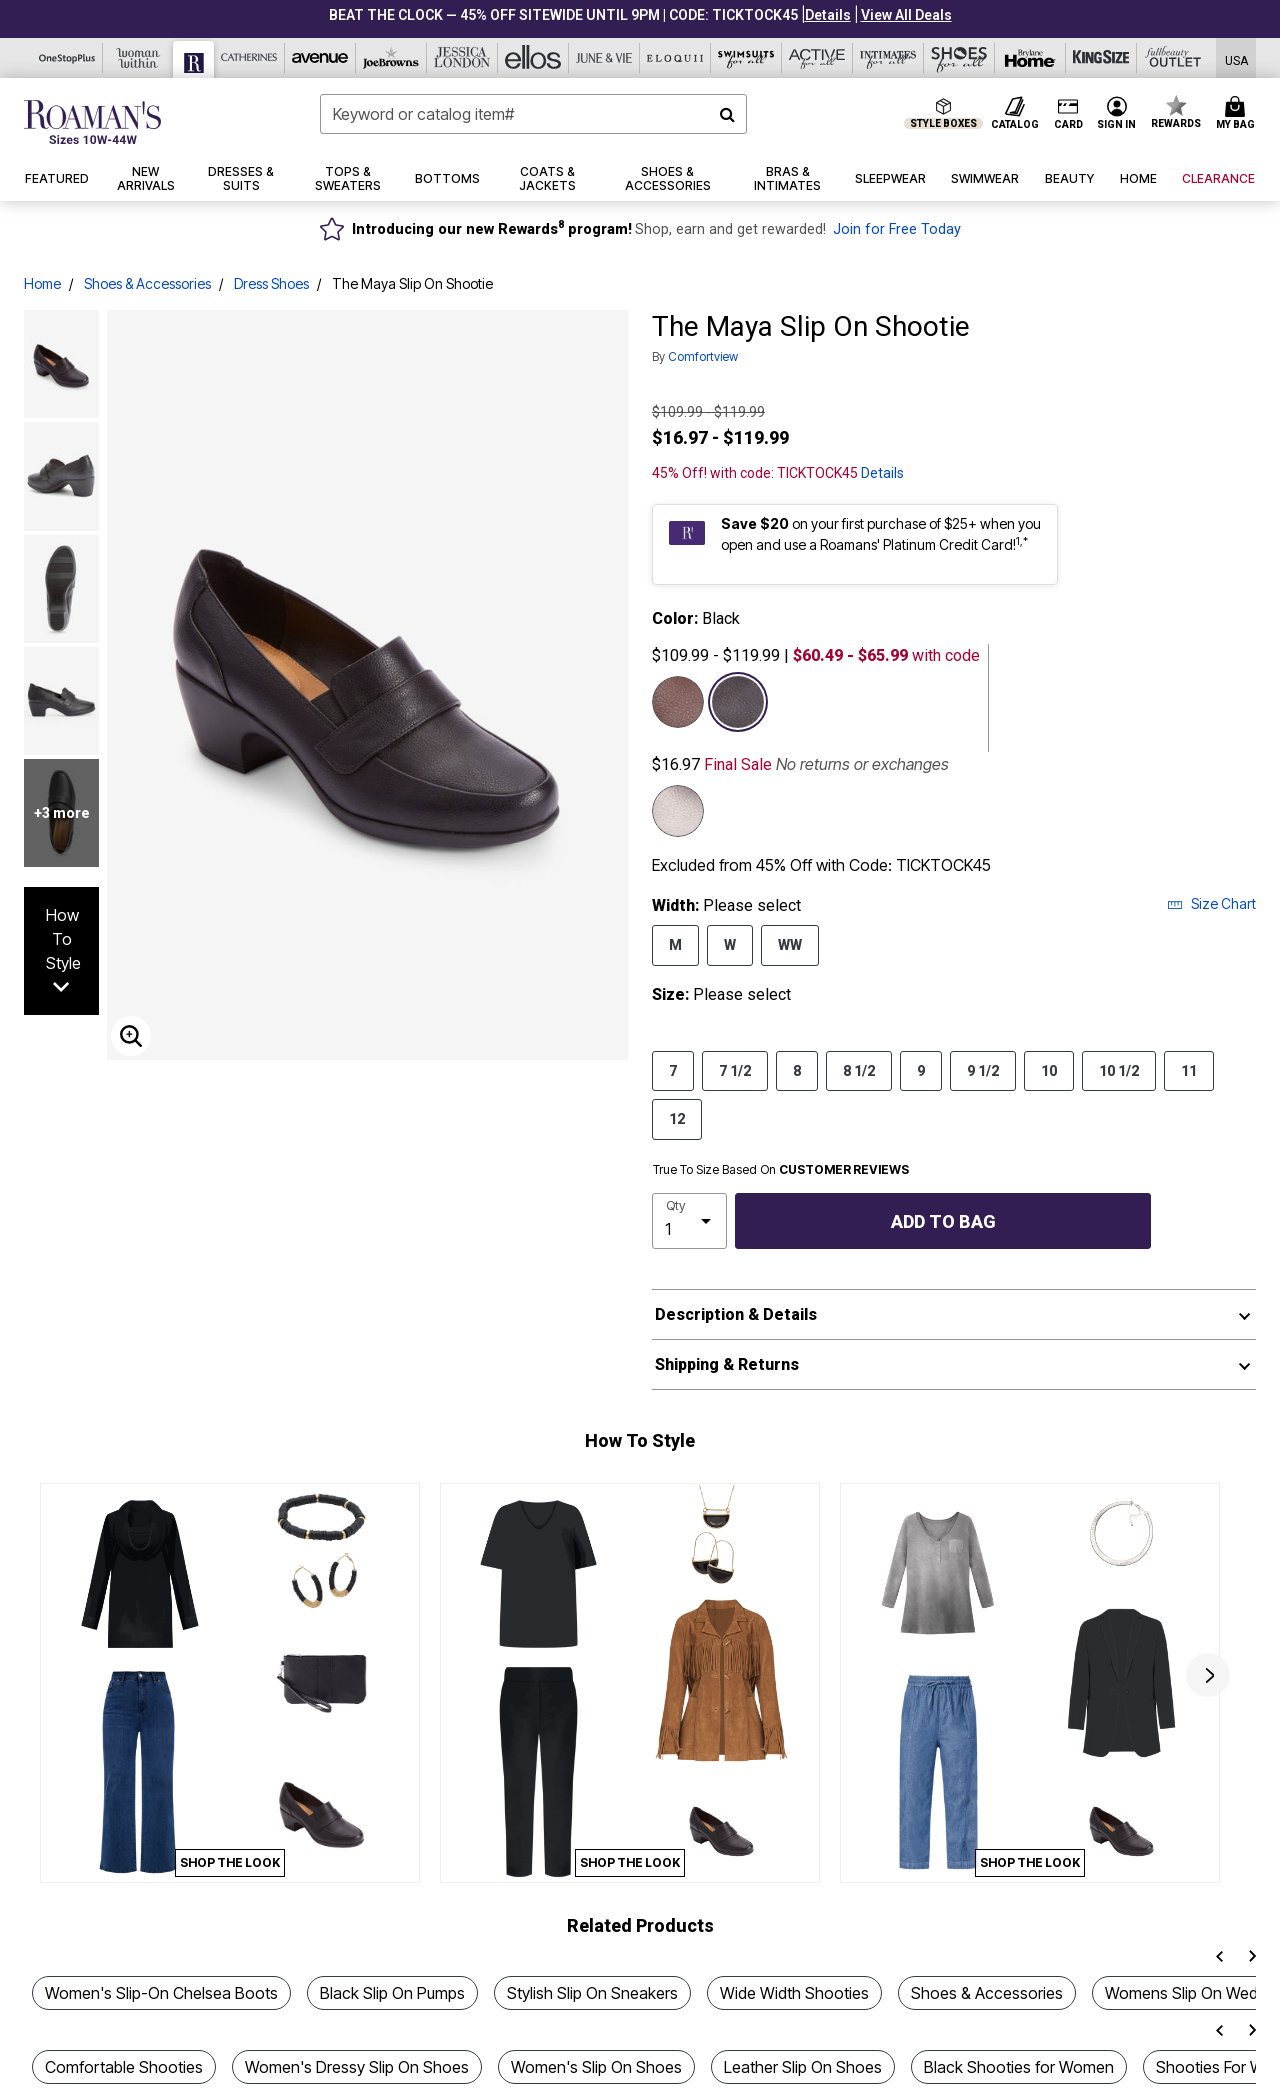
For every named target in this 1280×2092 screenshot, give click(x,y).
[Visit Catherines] (249, 58)
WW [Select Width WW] (790, 944)
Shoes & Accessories (147, 283)
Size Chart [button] (1211, 903)
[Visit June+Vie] (604, 58)
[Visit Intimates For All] (888, 58)
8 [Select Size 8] (797, 1070)
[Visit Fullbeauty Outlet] (1172, 58)
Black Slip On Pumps (392, 1993)
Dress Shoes (271, 283)
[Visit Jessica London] (462, 58)
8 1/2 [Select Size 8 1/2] (859, 1070)
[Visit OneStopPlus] (67, 58)
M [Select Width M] (675, 944)
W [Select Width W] (730, 944)
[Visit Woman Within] (138, 58)
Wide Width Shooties (794, 1993)
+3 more (62, 813)
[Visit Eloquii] (675, 58)
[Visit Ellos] (533, 58)
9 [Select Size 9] (921, 1070)
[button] (828, 15)
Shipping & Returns (727, 1364)
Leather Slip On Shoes (803, 2067)
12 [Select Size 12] (677, 1118)
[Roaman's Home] (92, 122)
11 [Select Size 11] (1189, 1070)
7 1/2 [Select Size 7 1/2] (735, 1070)
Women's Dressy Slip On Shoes (357, 2067)
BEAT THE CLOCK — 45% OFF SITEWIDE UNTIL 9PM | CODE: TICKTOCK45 (563, 15)
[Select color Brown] (678, 702)
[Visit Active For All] (817, 58)
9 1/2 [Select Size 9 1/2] (983, 1070)
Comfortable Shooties (124, 2067)
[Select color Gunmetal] (678, 811)
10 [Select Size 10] (1049, 1070)
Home (42, 283)
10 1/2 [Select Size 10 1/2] (1119, 1070)
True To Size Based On (781, 1170)
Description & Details (736, 1314)
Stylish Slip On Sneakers (592, 1993)
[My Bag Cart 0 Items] (1238, 114)
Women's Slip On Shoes (596, 2067)
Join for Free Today (897, 229)
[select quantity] (689, 1221)
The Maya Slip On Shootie (412, 283)
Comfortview (703, 356)
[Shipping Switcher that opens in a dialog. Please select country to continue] (1236, 58)
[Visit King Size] (1101, 58)
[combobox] (533, 114)
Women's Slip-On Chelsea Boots (161, 1993)
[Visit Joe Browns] (391, 58)
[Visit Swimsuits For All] (746, 58)
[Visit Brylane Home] (1030, 58)
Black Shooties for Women (1019, 2067)
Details (882, 473)
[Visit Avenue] (320, 58)
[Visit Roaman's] (194, 59)
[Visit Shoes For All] (959, 58)
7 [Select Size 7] (673, 1070)
